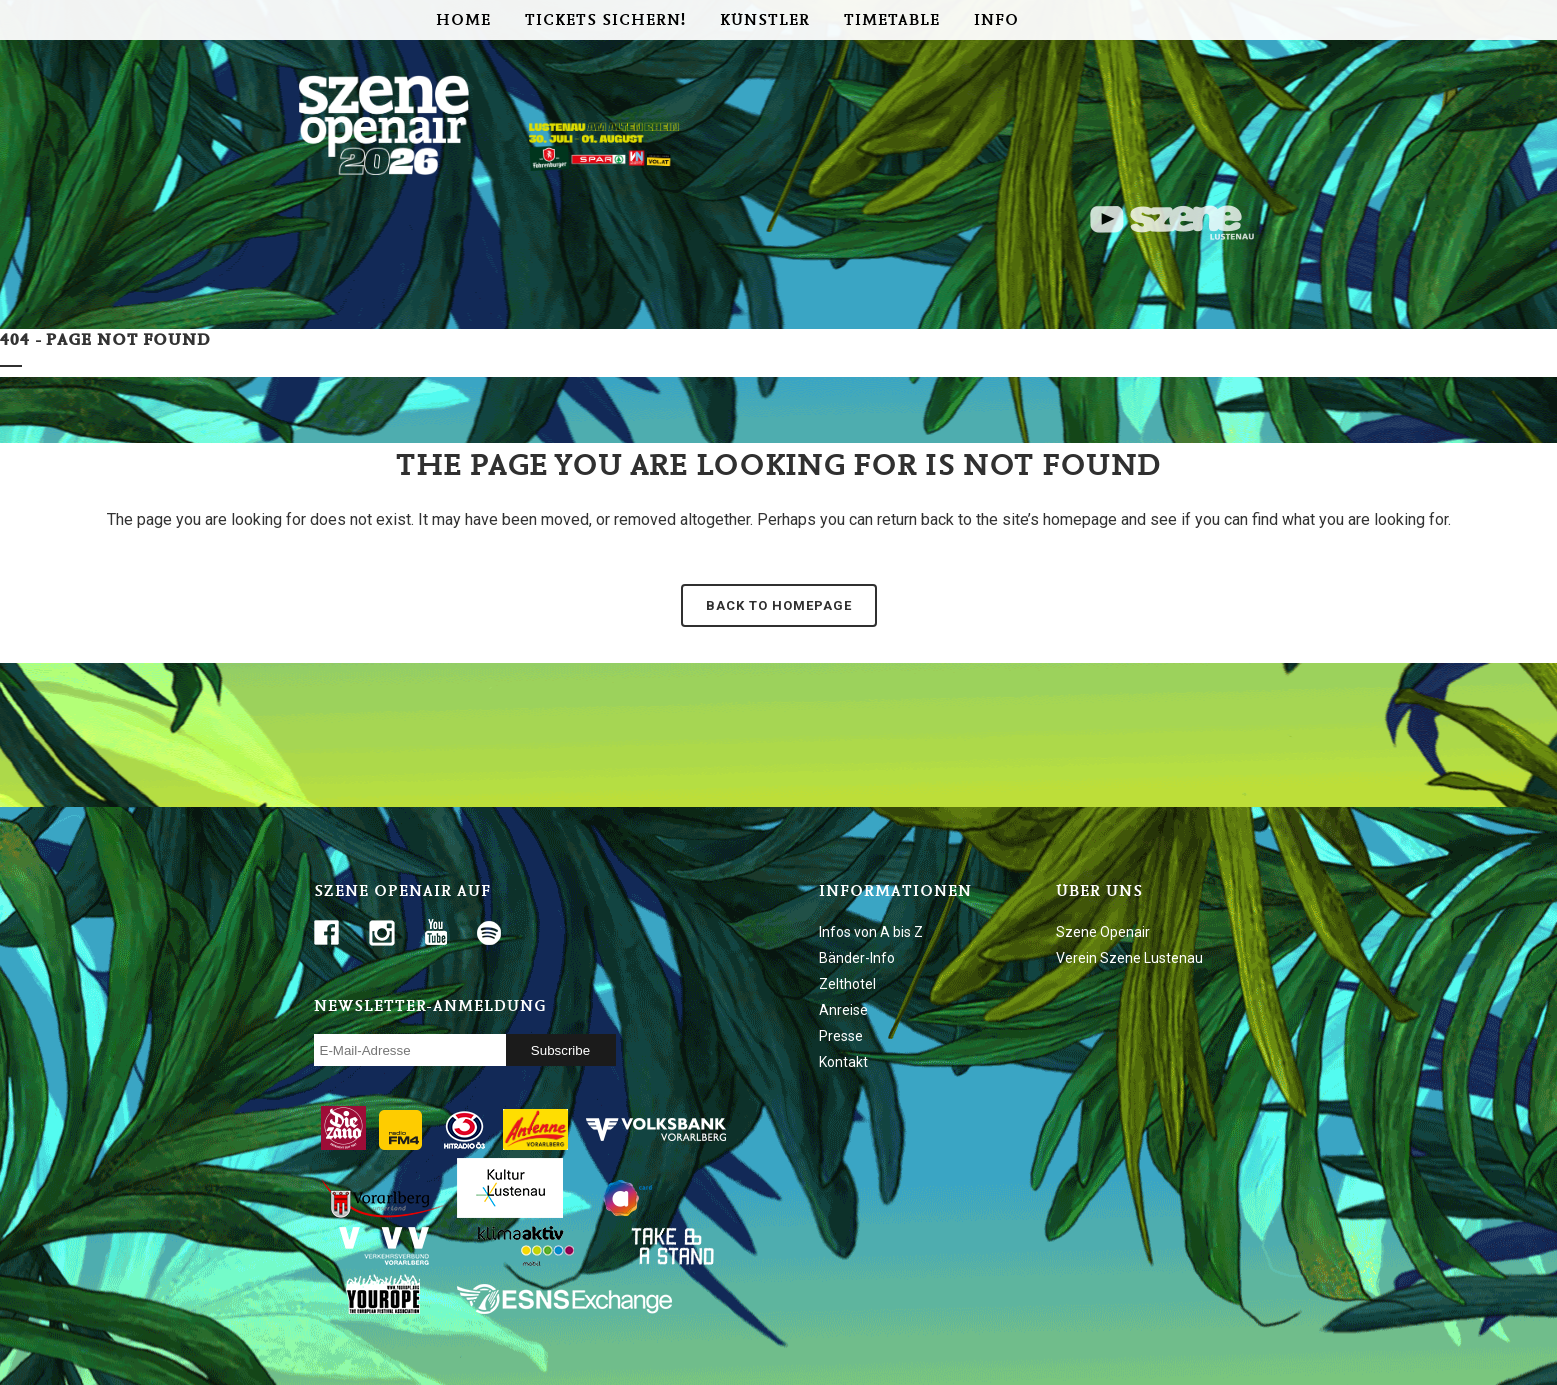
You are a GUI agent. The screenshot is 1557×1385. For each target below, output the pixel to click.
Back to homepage (779, 605)
